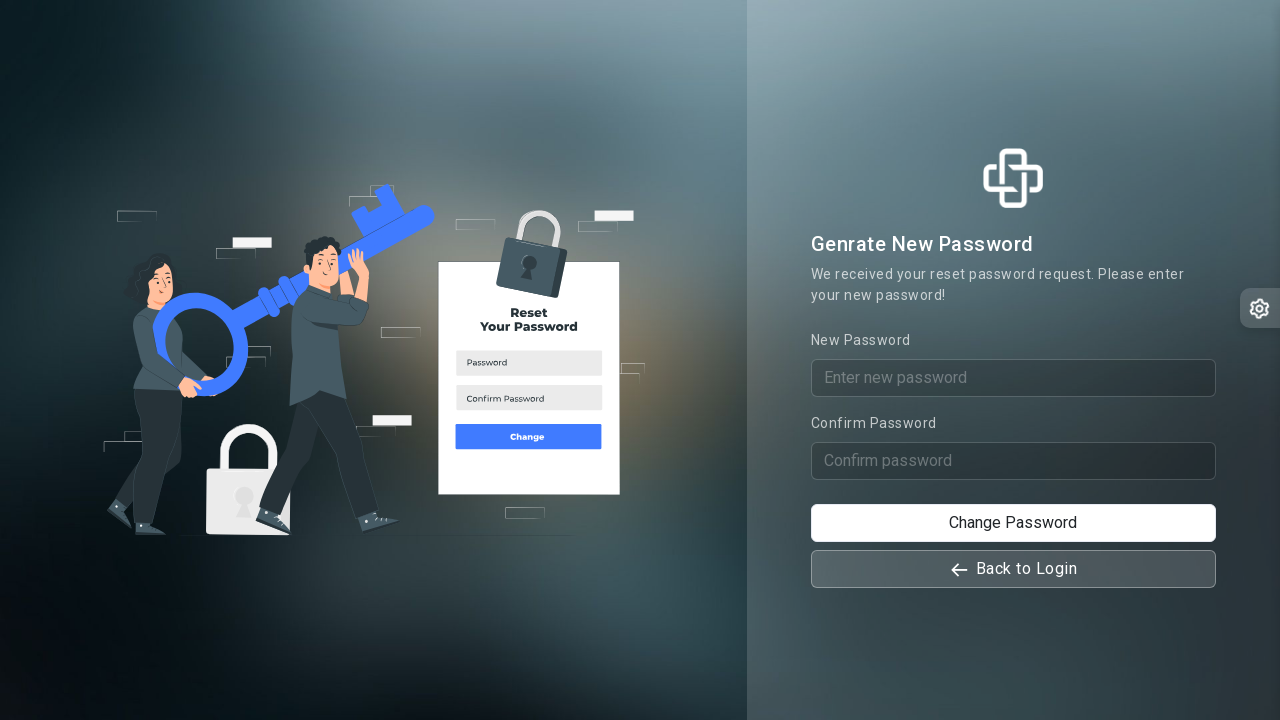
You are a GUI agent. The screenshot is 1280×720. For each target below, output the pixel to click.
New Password (861, 340)
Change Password (1013, 522)
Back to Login (1013, 569)
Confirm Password (874, 423)
